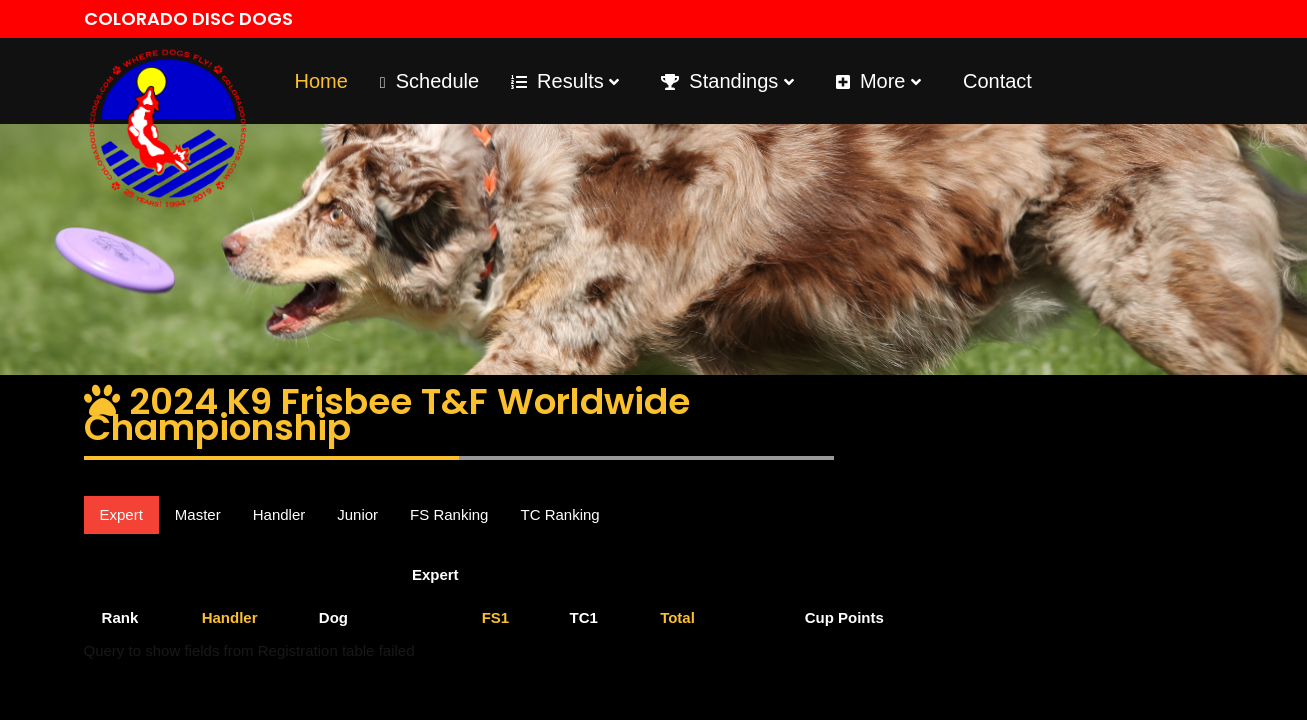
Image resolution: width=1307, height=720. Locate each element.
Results (565, 81)
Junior (357, 514)
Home (321, 81)
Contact (997, 81)
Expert (121, 514)
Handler (279, 514)
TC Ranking (559, 514)
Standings (727, 81)
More (878, 81)
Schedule (429, 81)
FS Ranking (449, 514)
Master (198, 514)
